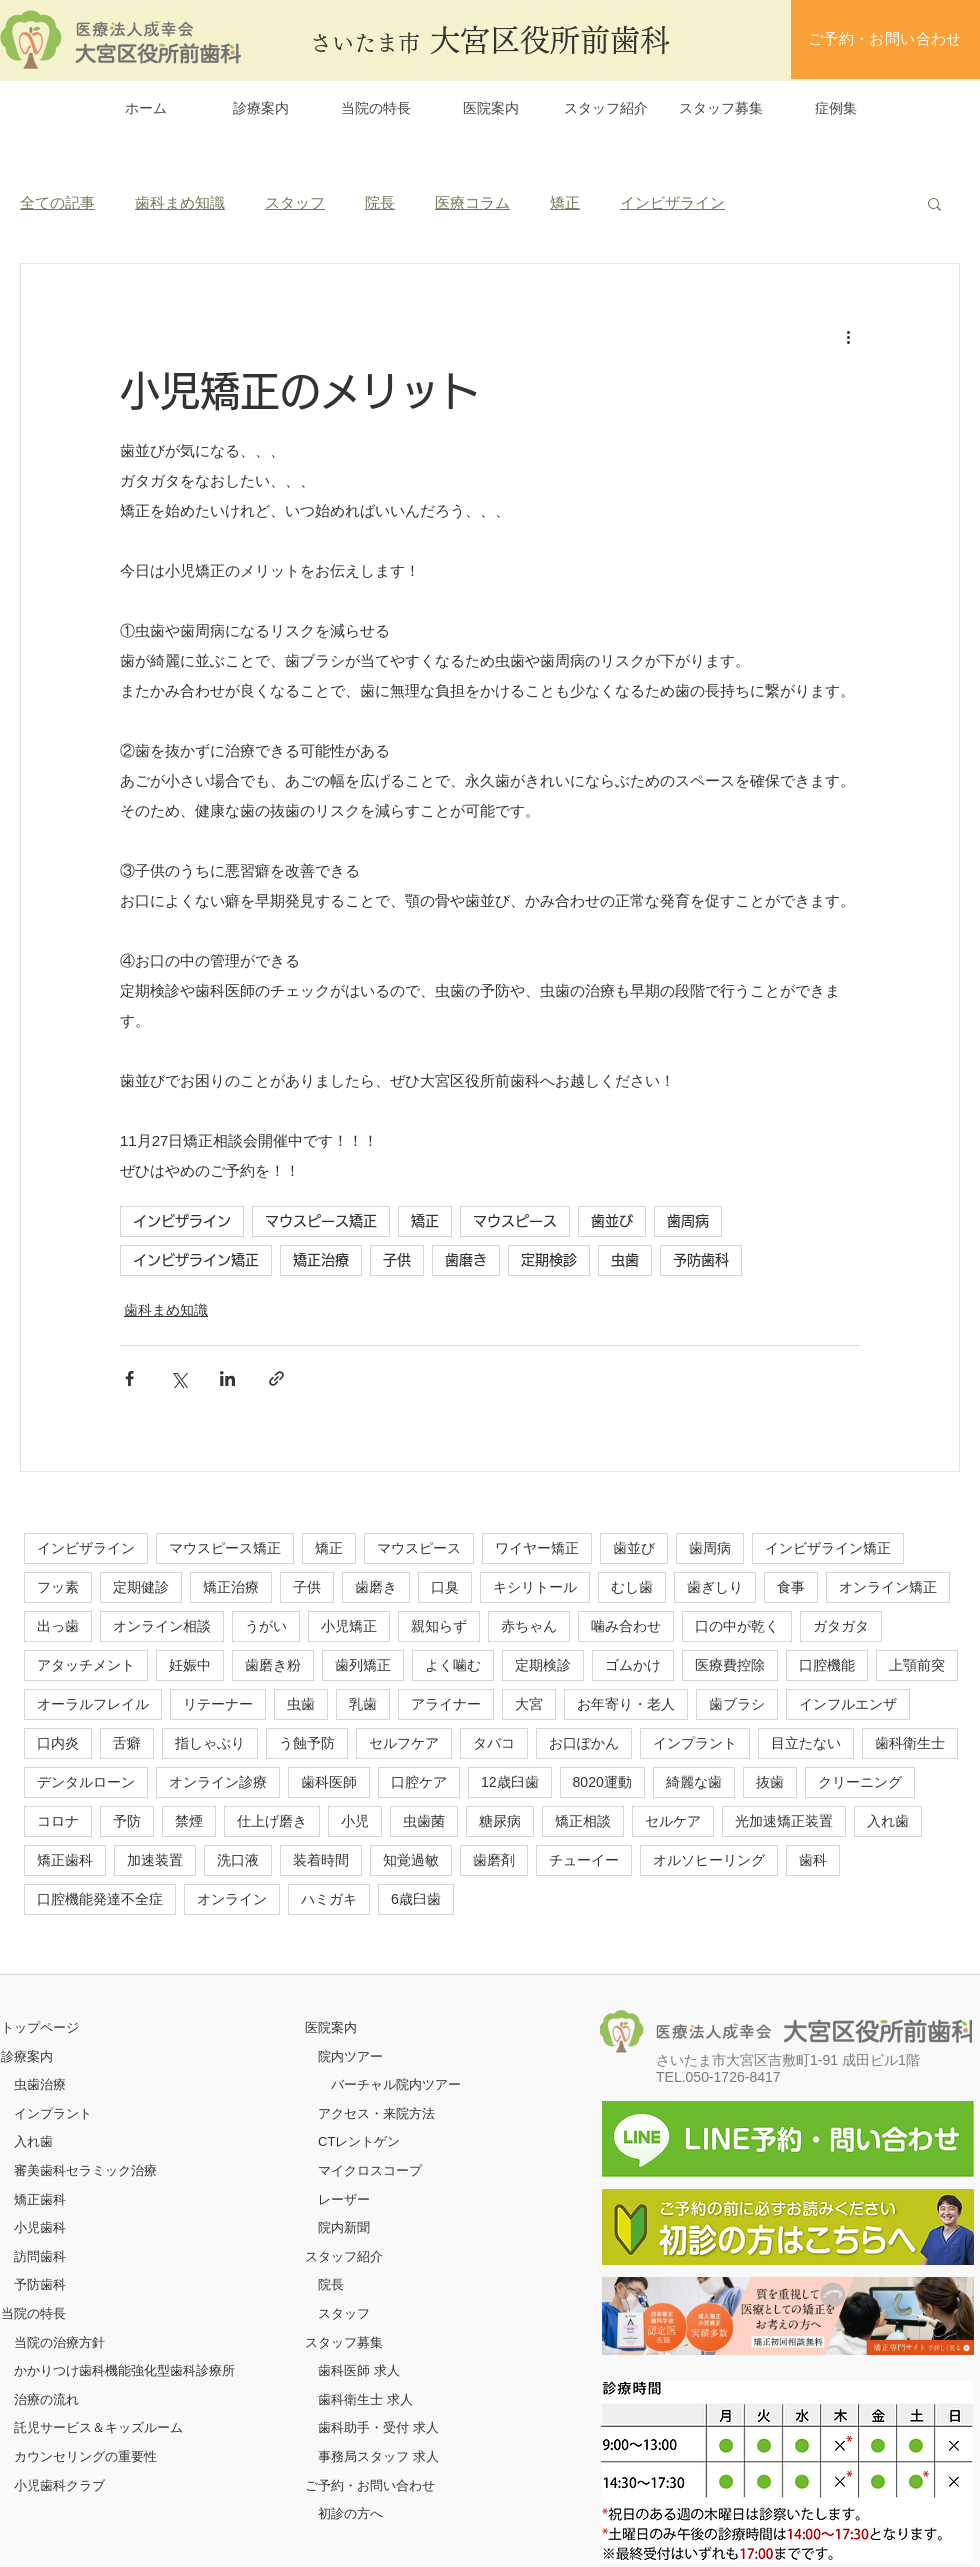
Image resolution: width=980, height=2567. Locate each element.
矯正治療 (321, 1260)
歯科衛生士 (910, 1743)
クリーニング (860, 1782)
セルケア (673, 1821)
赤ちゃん (529, 1626)
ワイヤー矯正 (537, 1548)
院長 (380, 202)
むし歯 (632, 1587)
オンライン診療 (218, 1782)
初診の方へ (350, 2513)
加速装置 (155, 1860)
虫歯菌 (424, 1821)
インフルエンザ (848, 1704)
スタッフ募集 (344, 2342)
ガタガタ (841, 1626)
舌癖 (127, 1743)
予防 (127, 1821)
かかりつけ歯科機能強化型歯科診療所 (124, 2370)
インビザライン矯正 (196, 1260)
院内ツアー (350, 2056)
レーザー (344, 2199)
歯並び (612, 1221)
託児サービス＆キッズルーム (98, 2427)
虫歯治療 (40, 2084)
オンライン (232, 1899)
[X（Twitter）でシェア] (178, 1378)
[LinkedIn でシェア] (227, 1378)
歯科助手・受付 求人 (378, 2427)
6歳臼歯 (416, 1899)
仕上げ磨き (272, 1821)
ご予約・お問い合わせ (370, 2485)
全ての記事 (57, 202)
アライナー (446, 1704)
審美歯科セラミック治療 (85, 2170)
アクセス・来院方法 (376, 2113)
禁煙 (189, 1821)
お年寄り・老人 (626, 1704)
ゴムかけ (633, 1665)
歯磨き (466, 1260)
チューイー (584, 1860)
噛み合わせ (626, 1626)
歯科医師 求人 (359, 2370)
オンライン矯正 (888, 1587)
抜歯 (770, 1782)
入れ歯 (888, 1821)
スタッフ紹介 (344, 2256)
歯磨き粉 (273, 1665)
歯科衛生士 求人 (365, 2399)
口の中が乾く (737, 1626)
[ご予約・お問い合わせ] (885, 39)
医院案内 (331, 2027)
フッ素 (58, 1587)
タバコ (494, 1743)
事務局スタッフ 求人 (378, 2456)
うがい (266, 1626)
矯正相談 (583, 1821)
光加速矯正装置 (784, 1821)
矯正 (565, 202)
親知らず (439, 1626)
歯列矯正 (363, 1665)
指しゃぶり (210, 1743)
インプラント (695, 1743)
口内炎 (58, 1743)
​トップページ (40, 2027)
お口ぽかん (584, 1743)
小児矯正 (349, 1626)
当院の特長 (33, 2313)
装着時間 (321, 1860)
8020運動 (602, 1782)
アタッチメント (86, 1665)
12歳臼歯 (510, 1782)
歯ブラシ (737, 1704)
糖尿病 (500, 1821)
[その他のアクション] (848, 336)
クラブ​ (85, 2485)
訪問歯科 (40, 2256)
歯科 (813, 1860)
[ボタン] (788, 2316)
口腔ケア (419, 1782)
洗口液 (238, 1860)
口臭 (445, 1587)
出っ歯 (58, 1626)
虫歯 (625, 1260)
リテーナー (218, 1704)
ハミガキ (329, 1899)
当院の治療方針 (59, 2342)
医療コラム (472, 202)
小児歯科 (40, 2227)
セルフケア (404, 1743)
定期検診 (549, 1260)
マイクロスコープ (370, 2170)
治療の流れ (46, 2399)
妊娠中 (190, 1665)
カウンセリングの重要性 (85, 2456)
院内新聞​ (344, 2227)
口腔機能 (827, 1665)
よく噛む (453, 1665)
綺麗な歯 (694, 1782)
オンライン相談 (162, 1626)
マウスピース (515, 1221)
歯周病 (688, 1221)
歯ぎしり (715, 1587)
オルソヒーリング (709, 1860)
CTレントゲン (359, 2141)
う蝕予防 (307, 1743)
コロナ (58, 1821)
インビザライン (672, 202)
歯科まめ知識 (180, 202)
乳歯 (363, 1704)
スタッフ (295, 202)
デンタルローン (86, 1782)
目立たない (806, 1743)
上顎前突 (917, 1665)
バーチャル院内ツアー (396, 2084)
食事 (791, 1587)
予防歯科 (701, 1260)
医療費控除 (730, 1665)
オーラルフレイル (93, 1704)
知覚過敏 (411, 1860)
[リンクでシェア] (276, 1378)
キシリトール (535, 1587)
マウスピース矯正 (321, 1221)
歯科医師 (329, 1782)
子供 (397, 1260)
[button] (934, 203)
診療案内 (27, 2056)
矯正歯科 (65, 1860)
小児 (355, 1821)
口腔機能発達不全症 (100, 1899)
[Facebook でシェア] (129, 1378)
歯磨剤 (494, 1860)
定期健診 (141, 1587)
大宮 (529, 1704)
